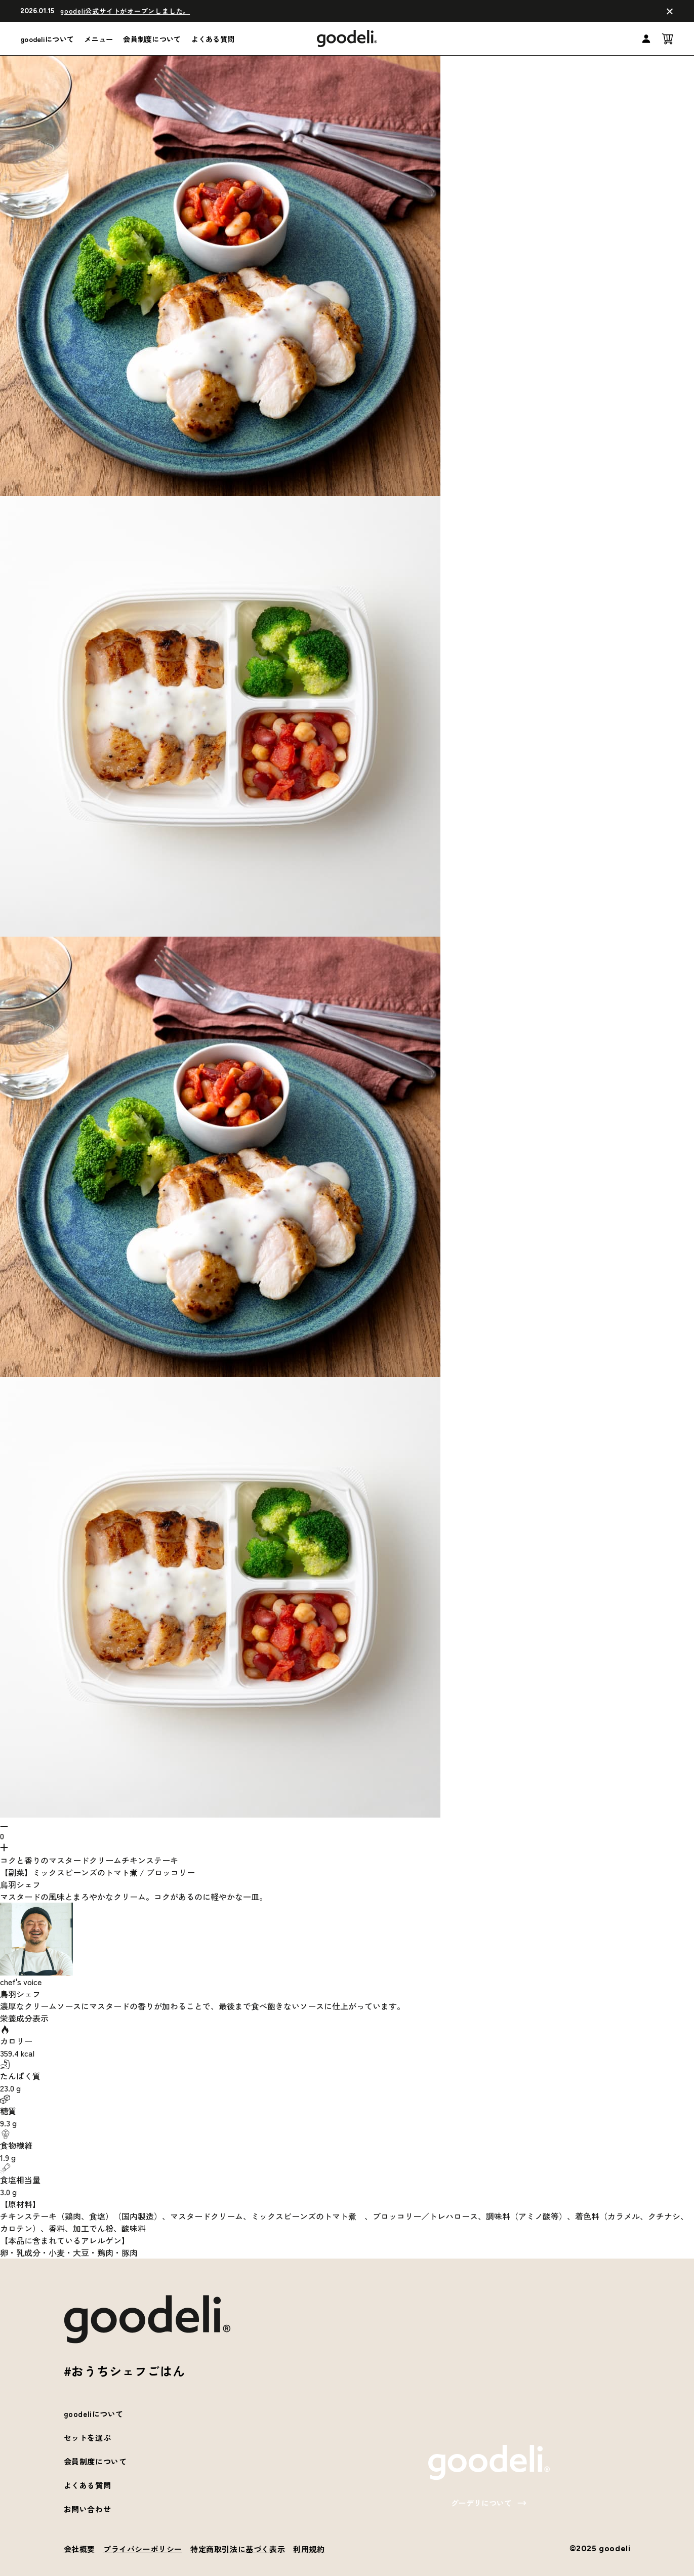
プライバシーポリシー (142, 2549)
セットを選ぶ (87, 2437)
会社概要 (79, 2549)
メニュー (98, 38)
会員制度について (152, 38)
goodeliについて (47, 38)
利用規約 (308, 2549)
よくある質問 (213, 38)
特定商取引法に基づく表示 (237, 2549)
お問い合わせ (87, 2509)
